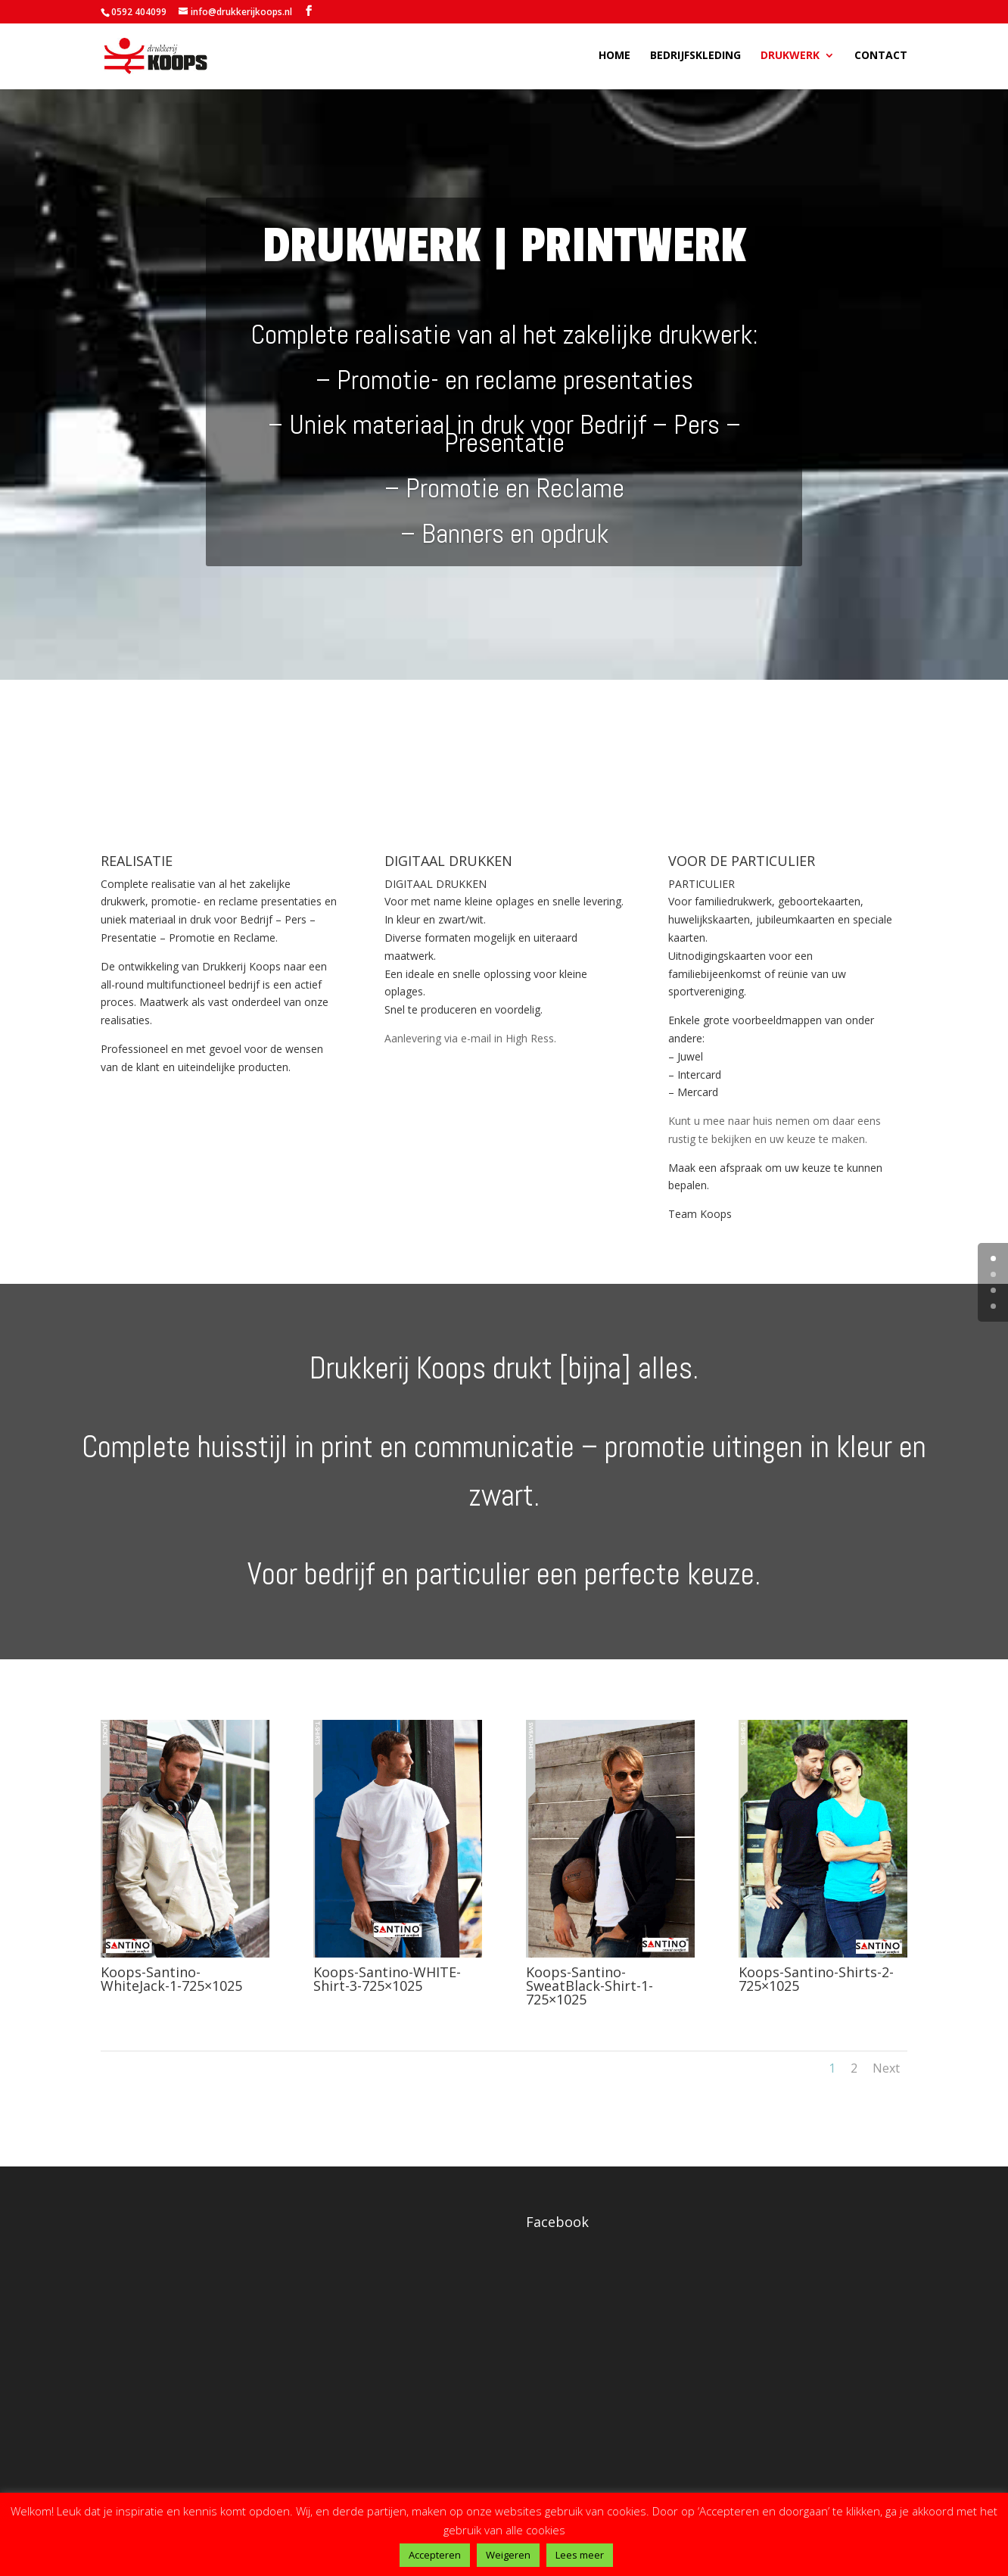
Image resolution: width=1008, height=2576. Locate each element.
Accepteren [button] (435, 2555)
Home (614, 57)
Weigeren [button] (508, 2555)
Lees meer (579, 2555)
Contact (880, 57)
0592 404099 (138, 11)
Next (886, 2068)
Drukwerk (790, 57)
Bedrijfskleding (695, 57)
